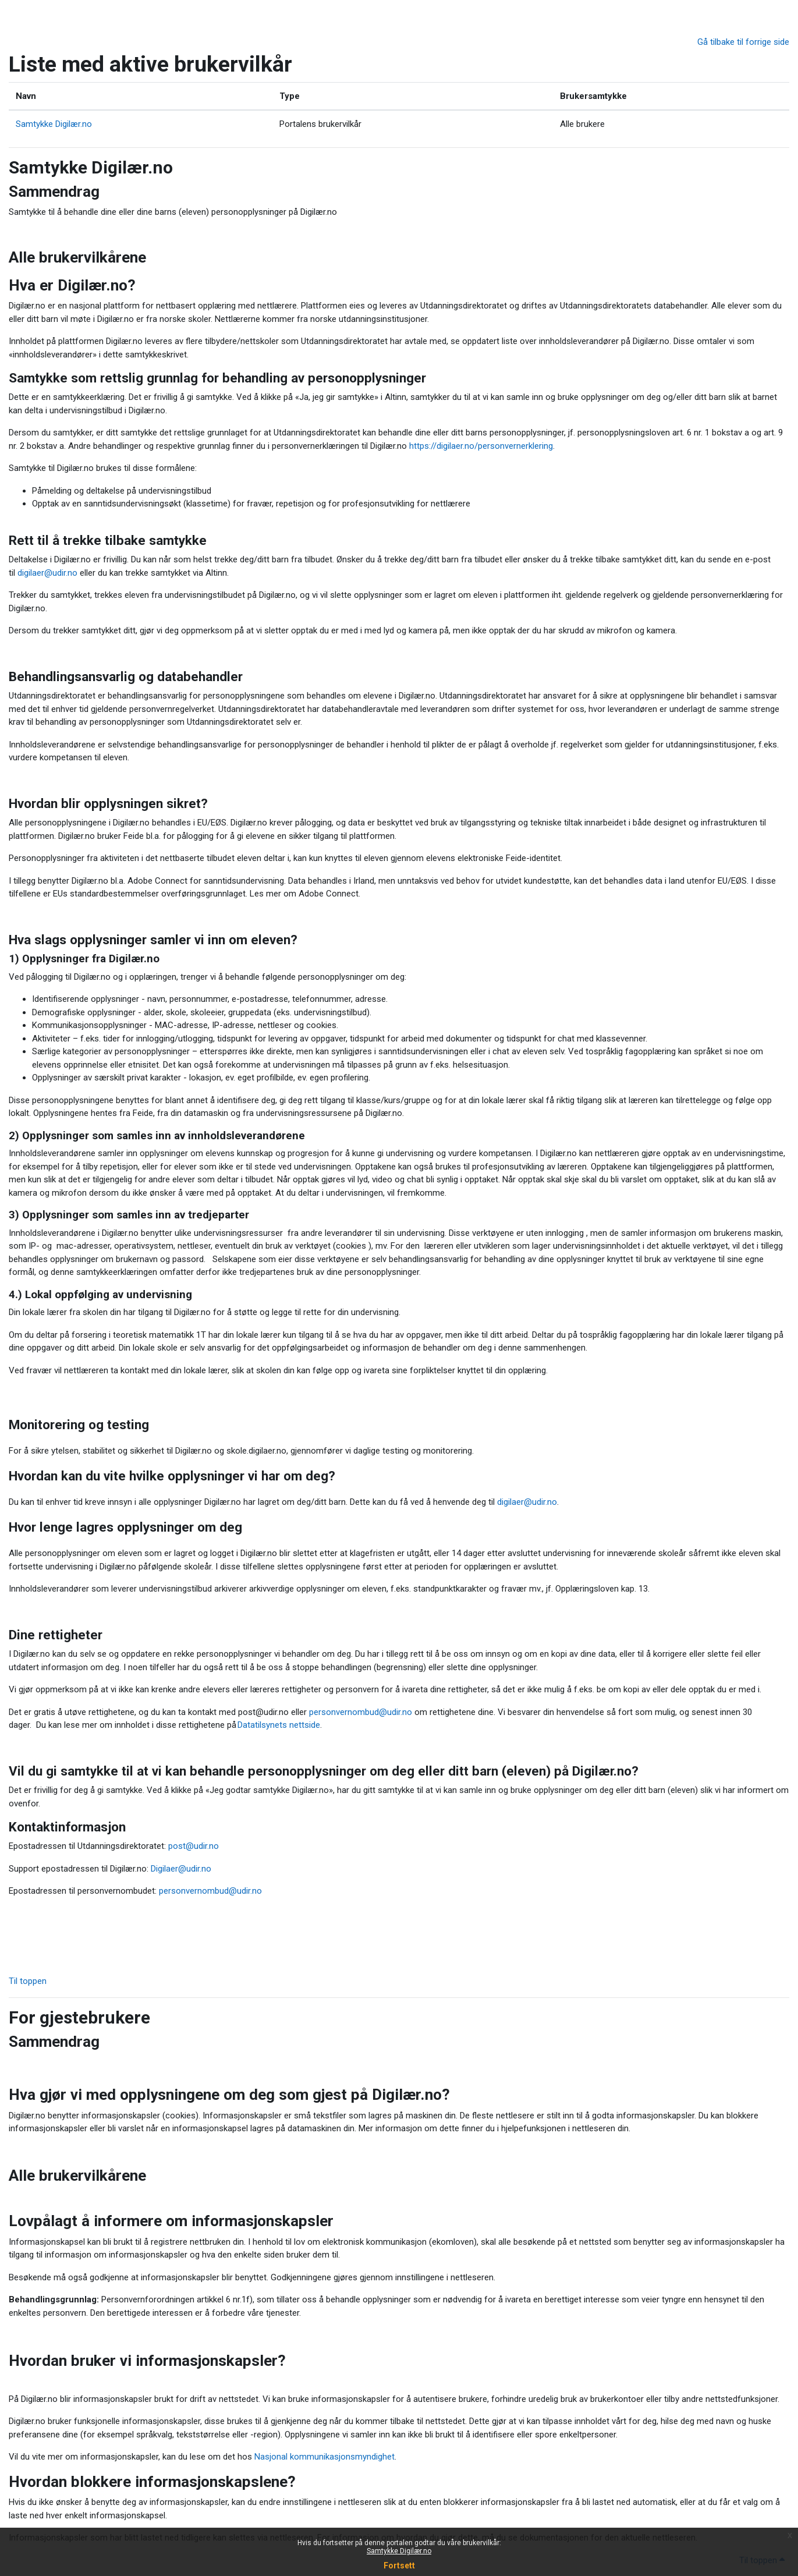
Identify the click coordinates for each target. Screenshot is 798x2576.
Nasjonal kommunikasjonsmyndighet (324, 2456)
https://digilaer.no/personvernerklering (481, 446)
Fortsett (399, 2565)
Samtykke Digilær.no (399, 2551)
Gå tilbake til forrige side (743, 42)
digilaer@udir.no (47, 573)
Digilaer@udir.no (181, 1868)
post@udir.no (193, 1846)
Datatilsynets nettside (278, 1725)
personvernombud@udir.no (360, 1712)
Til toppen (29, 1981)
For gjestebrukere (79, 2017)
